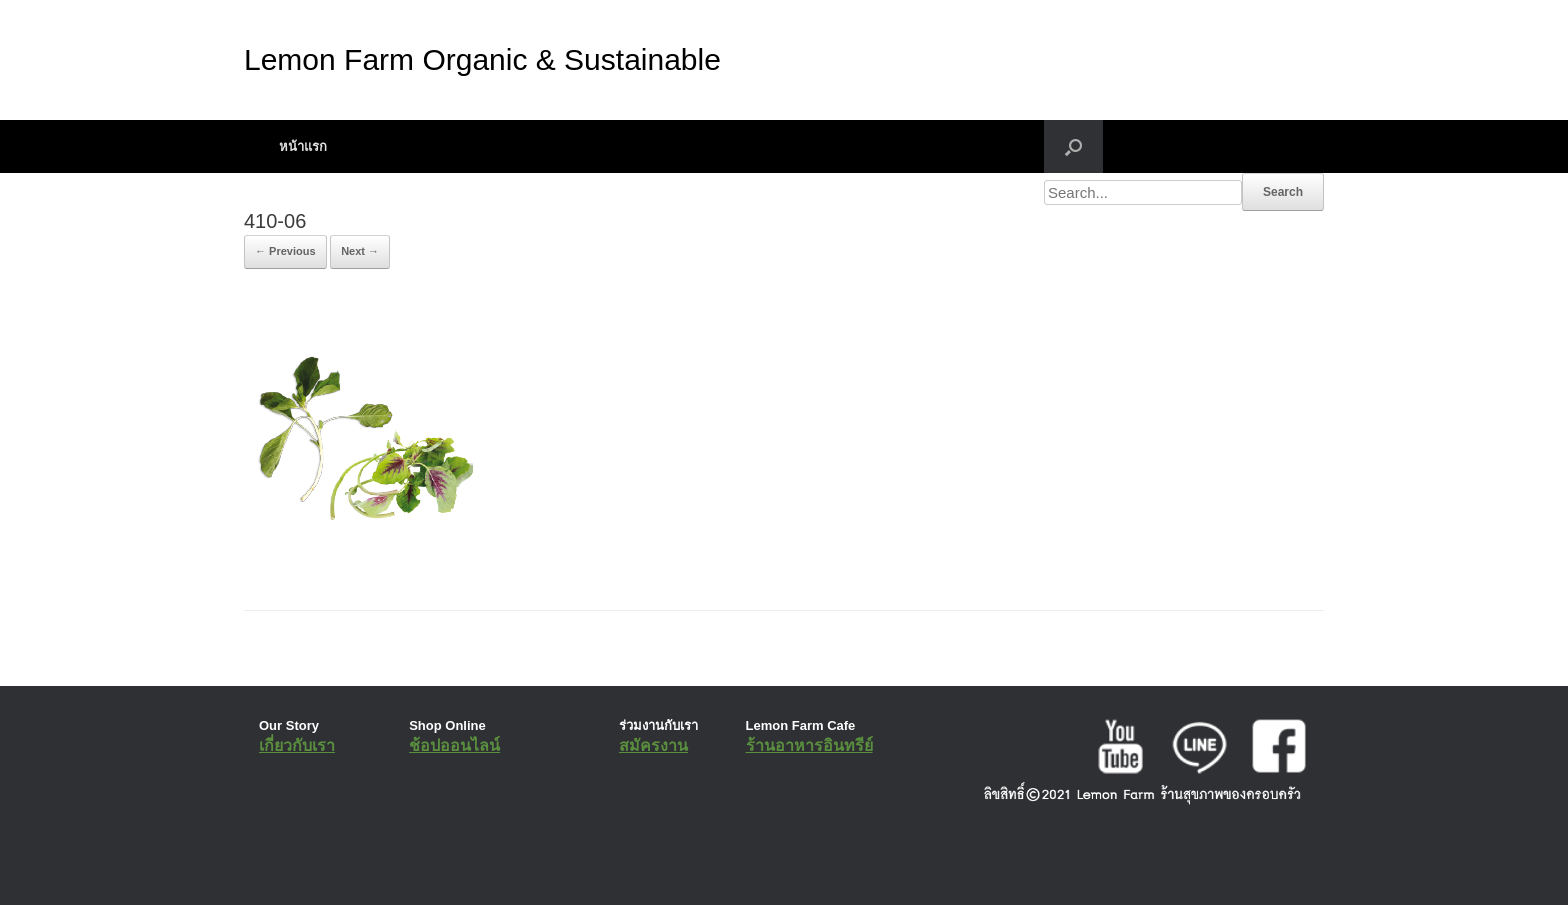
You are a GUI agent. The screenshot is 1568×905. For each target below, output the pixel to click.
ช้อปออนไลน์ (454, 745)
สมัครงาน (653, 745)
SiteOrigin (769, 865)
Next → (360, 251)
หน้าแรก (303, 146)
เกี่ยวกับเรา (297, 745)
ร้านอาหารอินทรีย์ (809, 745)
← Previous (285, 251)
